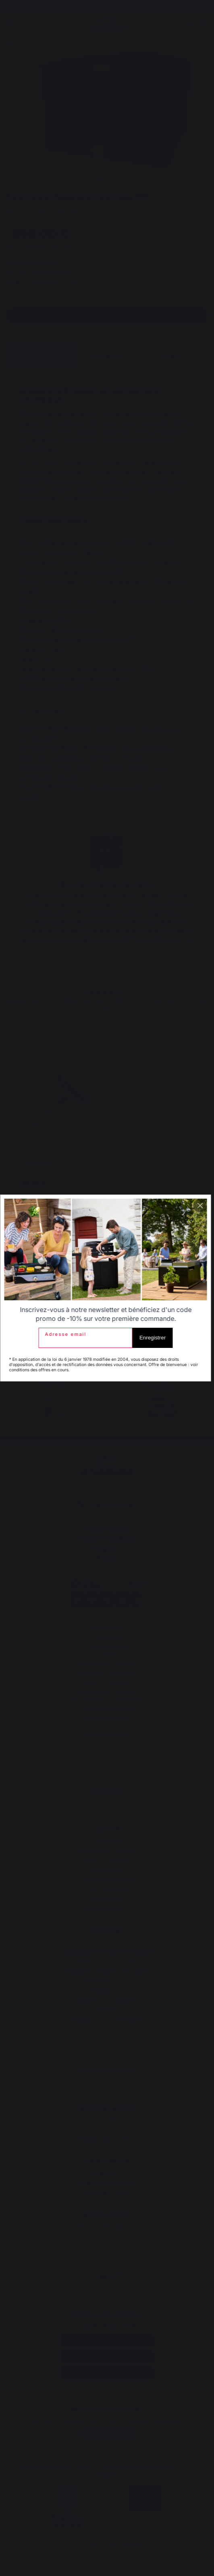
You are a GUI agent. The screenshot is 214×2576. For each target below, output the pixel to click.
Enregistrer (154, 1338)
